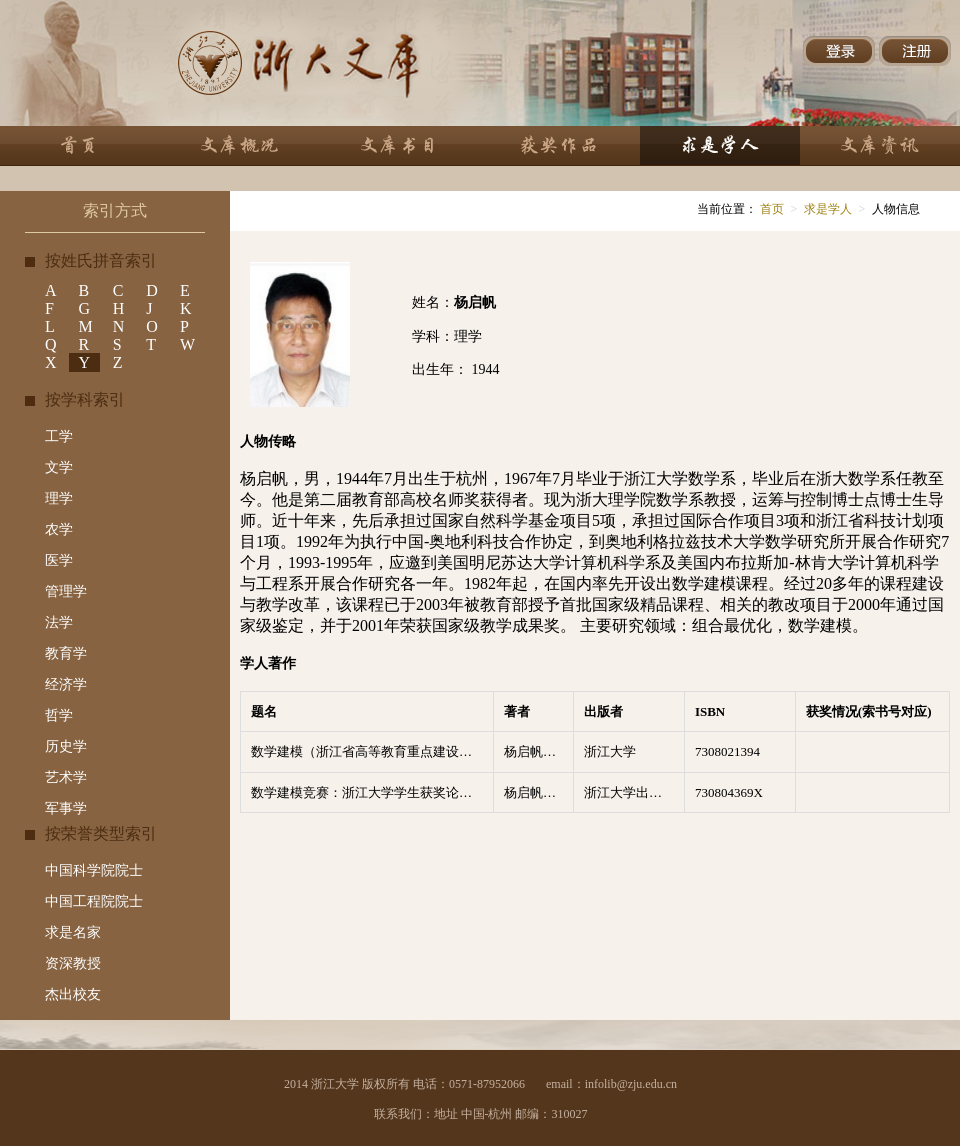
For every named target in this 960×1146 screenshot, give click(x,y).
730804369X (729, 792)
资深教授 (73, 963)
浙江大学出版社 (629, 792)
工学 (59, 436)
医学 (59, 560)
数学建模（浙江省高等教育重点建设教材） (372, 751)
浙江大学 (610, 751)
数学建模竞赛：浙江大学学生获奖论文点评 (372, 792)
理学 (59, 498)
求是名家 (73, 932)
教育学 (66, 653)
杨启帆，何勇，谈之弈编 (539, 792)
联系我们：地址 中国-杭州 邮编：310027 (481, 1114)
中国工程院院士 (94, 901)
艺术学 (66, 777)
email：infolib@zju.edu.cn (611, 1084)
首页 (770, 209)
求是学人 (828, 209)
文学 (59, 467)
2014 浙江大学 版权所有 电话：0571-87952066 (404, 1084)
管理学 (66, 591)
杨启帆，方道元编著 (539, 751)
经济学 (66, 684)
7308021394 (727, 751)
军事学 (66, 808)
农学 (59, 529)
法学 (59, 622)
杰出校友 (73, 994)
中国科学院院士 (94, 870)
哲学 (59, 715)
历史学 (66, 746)
